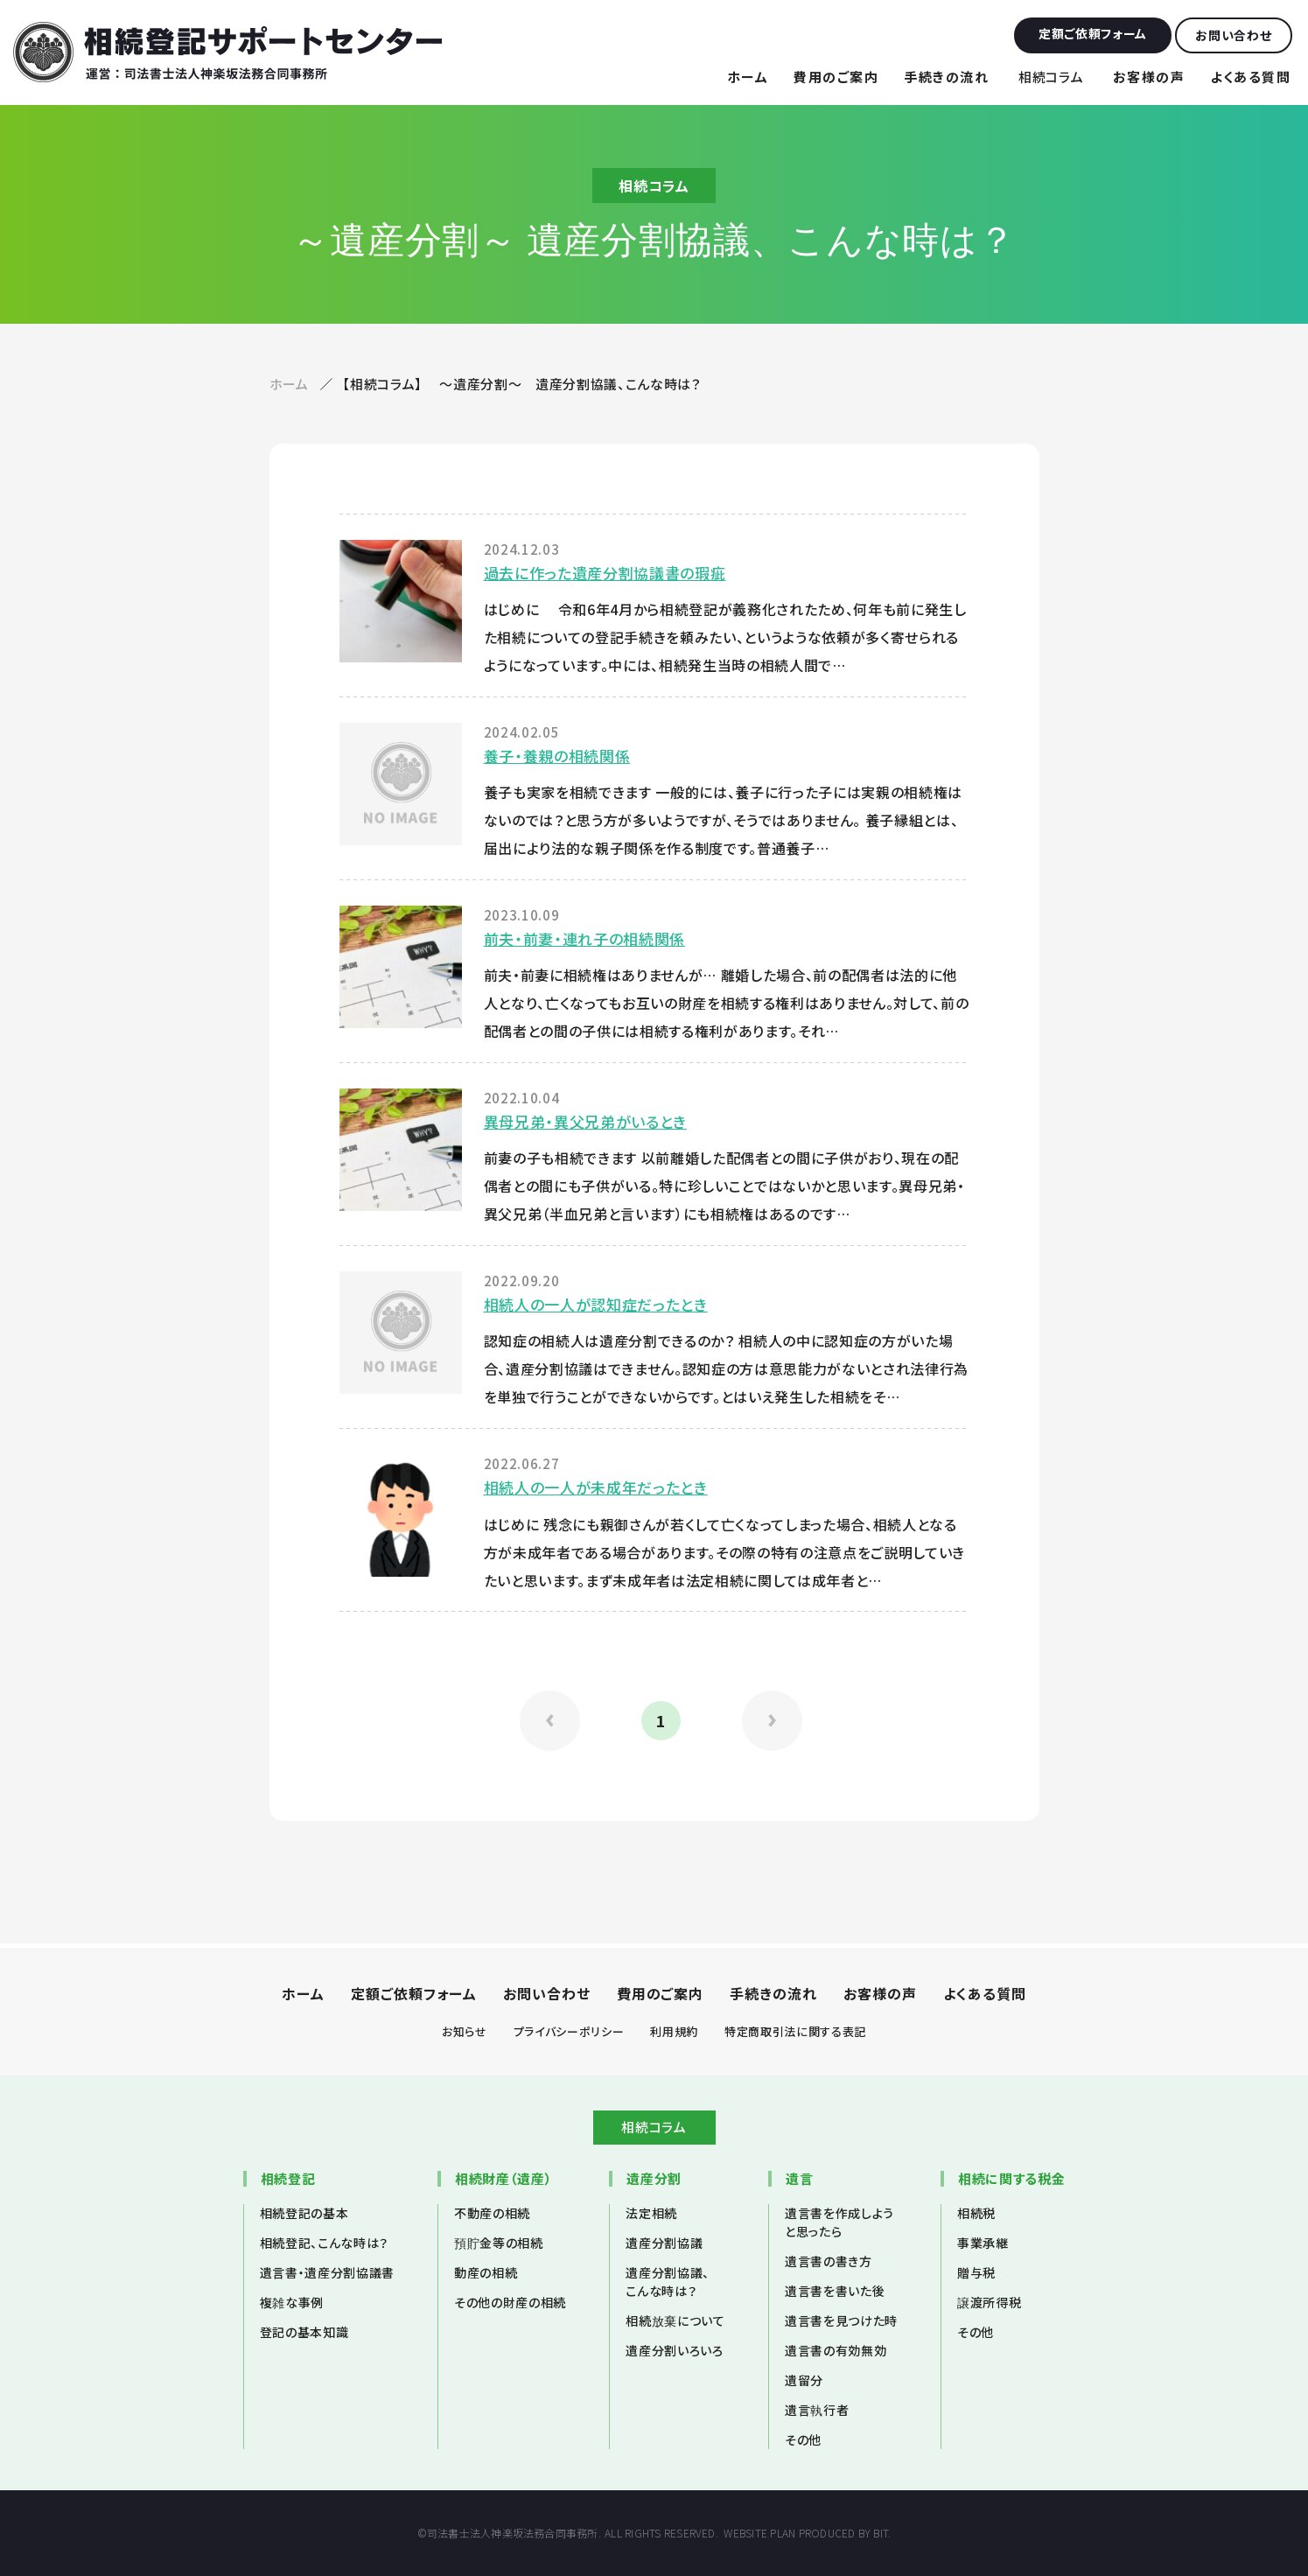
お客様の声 (1149, 76)
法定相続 (651, 2213)
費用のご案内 (836, 76)
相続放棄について (675, 2320)
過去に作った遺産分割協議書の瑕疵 (605, 573)
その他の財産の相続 (510, 2302)
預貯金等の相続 (498, 2242)
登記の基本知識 (304, 2332)
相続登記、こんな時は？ (324, 2242)
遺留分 (804, 2380)
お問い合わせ (547, 1993)
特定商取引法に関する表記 (795, 2031)
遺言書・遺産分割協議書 (327, 2272)
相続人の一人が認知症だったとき (596, 1304)
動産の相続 (485, 2272)
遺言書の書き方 (828, 2261)
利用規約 (674, 2031)
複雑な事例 (292, 2302)
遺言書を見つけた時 (841, 2320)
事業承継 (983, 2242)
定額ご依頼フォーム (414, 1993)
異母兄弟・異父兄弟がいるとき (585, 1121)
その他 (803, 2439)
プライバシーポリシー (569, 2031)
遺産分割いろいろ (674, 2350)
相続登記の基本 (304, 2213)
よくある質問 (1250, 76)
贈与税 (976, 2272)
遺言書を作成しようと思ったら (839, 2222)
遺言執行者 (817, 2409)
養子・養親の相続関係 (557, 755)
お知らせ (464, 2031)
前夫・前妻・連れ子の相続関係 (584, 938)
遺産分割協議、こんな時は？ (668, 2282)
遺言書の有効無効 (835, 2350)
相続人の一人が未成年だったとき (596, 1487)
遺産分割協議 (664, 2242)
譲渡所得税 (989, 2302)
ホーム (748, 76)
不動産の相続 (492, 2213)
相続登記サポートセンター (227, 52)
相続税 (976, 2213)
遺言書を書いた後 (835, 2291)
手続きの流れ (946, 76)
